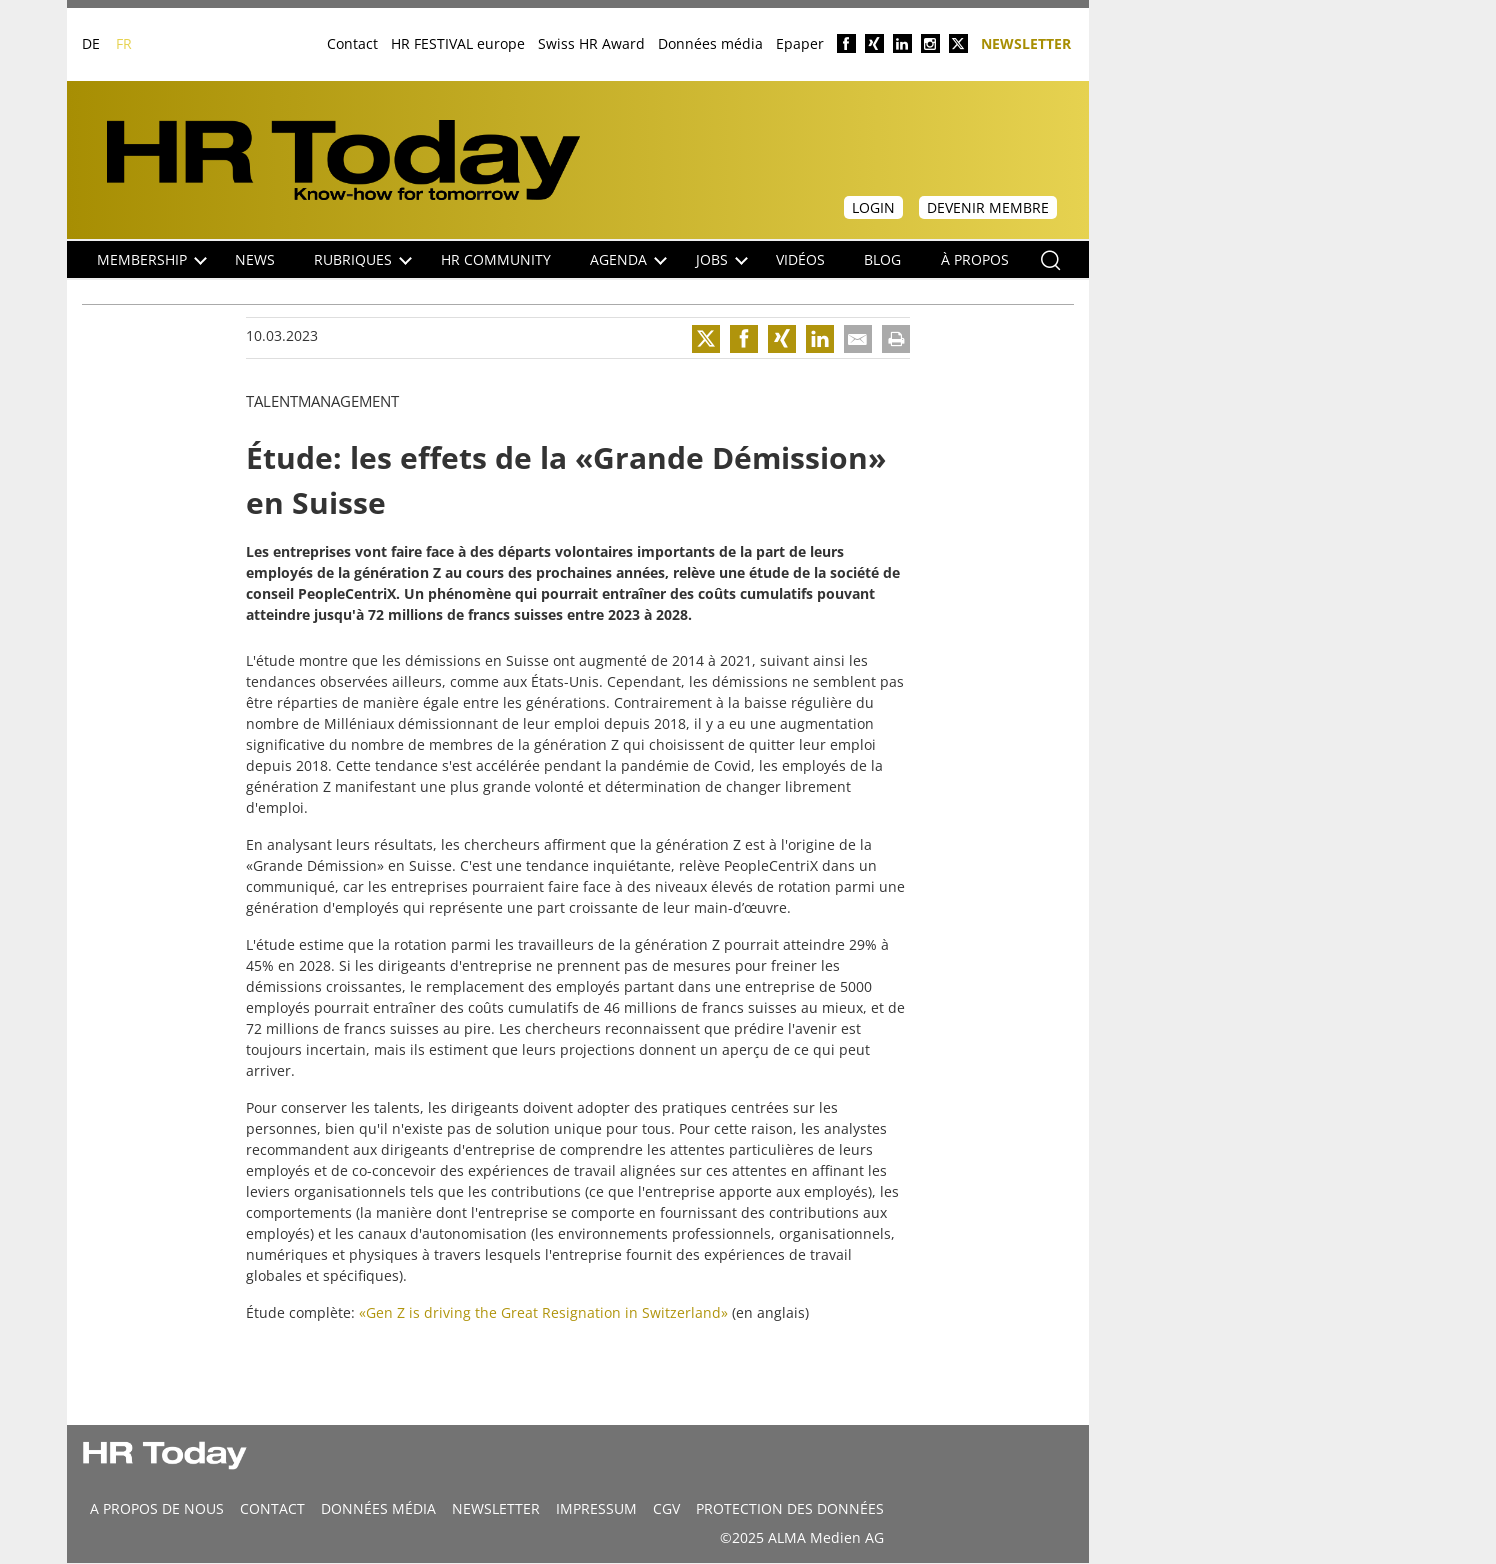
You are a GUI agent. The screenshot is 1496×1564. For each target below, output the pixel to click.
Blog (882, 259)
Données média (710, 43)
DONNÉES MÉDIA (378, 1508)
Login (873, 207)
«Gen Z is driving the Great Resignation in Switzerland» (543, 1312)
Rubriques (363, 259)
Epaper (800, 43)
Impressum (596, 1508)
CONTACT (272, 1508)
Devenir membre (988, 207)
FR (124, 43)
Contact (352, 43)
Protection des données (790, 1508)
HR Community (496, 259)
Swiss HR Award (591, 43)
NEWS (255, 259)
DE (91, 43)
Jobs (722, 259)
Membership (152, 259)
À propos (975, 259)
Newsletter (1026, 42)
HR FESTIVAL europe (458, 43)
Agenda (628, 259)
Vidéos (800, 259)
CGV (666, 1508)
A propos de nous (157, 1508)
